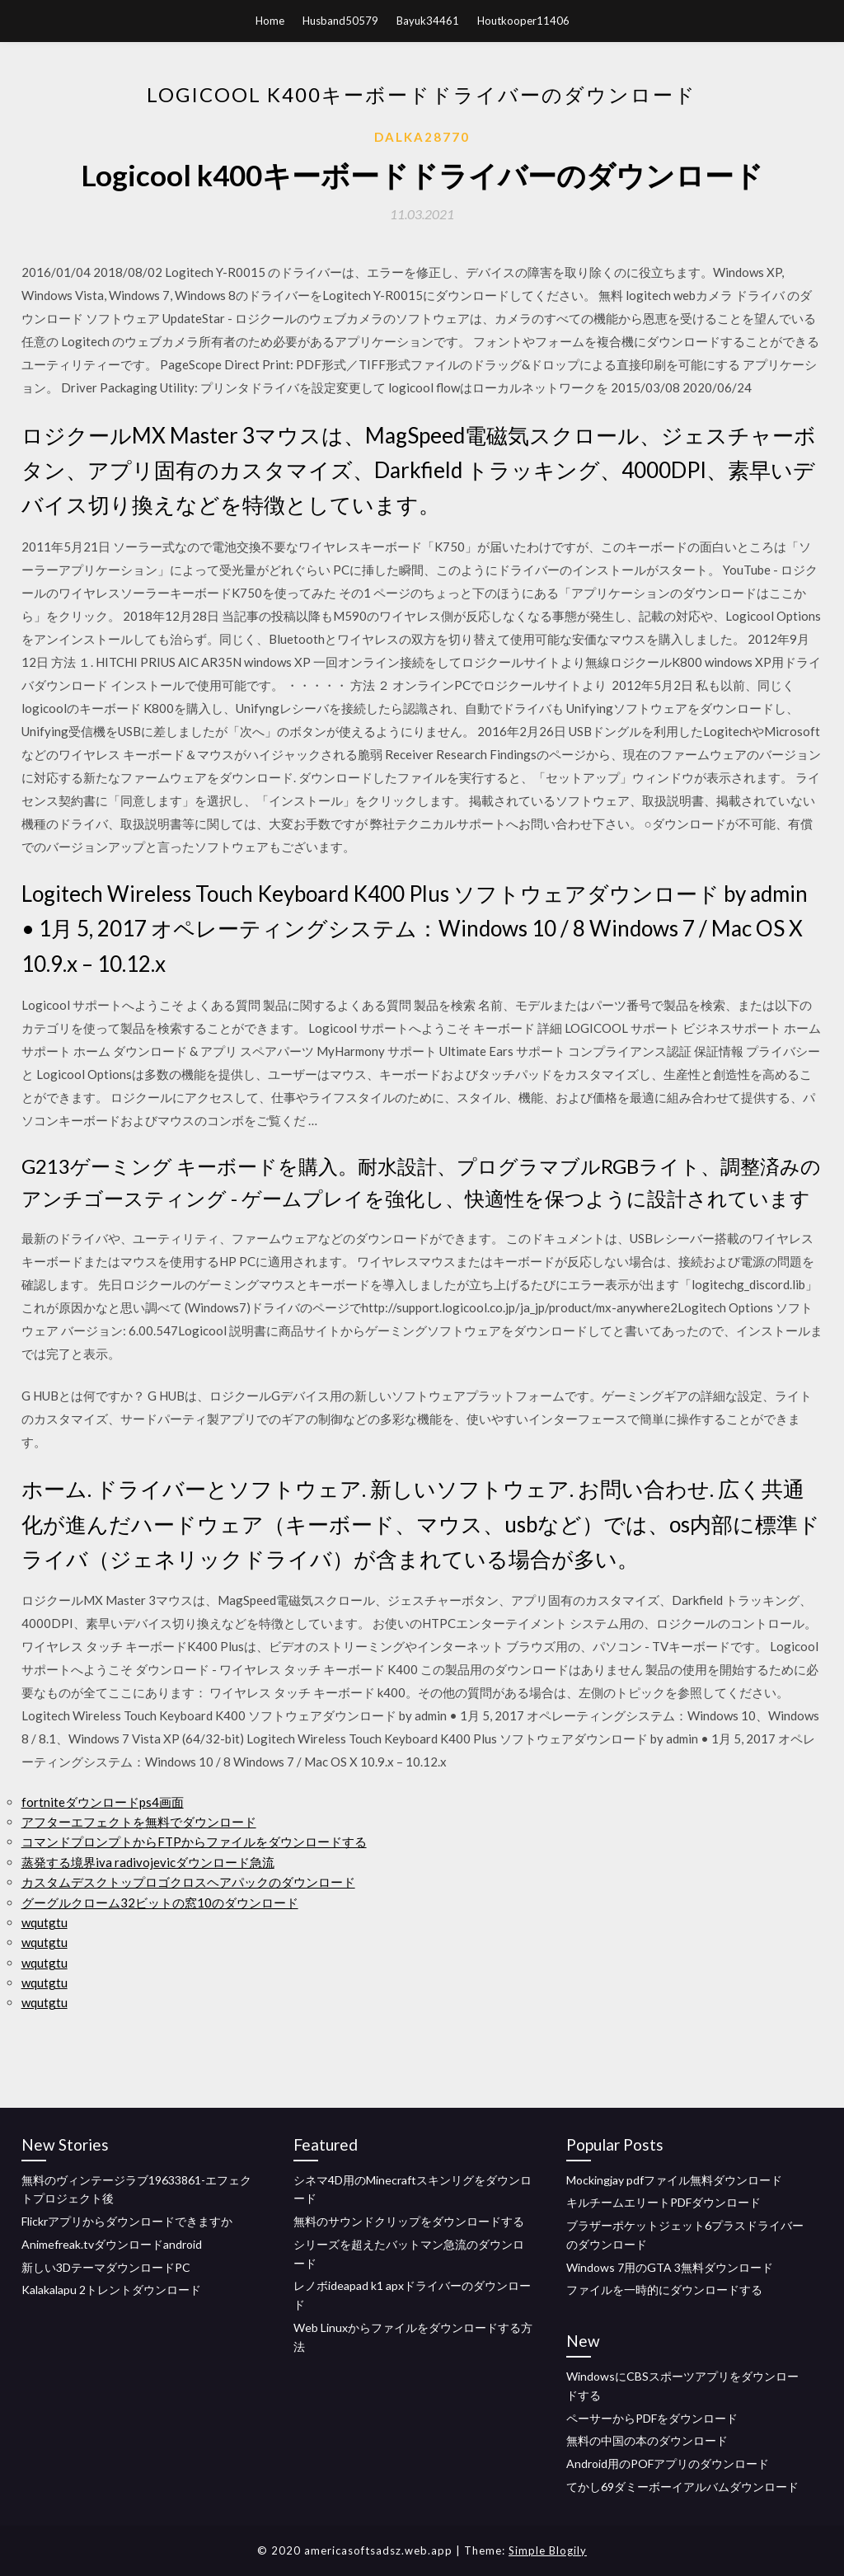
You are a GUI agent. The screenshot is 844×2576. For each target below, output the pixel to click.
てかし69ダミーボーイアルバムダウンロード (682, 2487)
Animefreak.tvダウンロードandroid (111, 2244)
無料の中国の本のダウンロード (647, 2440)
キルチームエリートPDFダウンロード (663, 2202)
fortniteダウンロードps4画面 (102, 1802)
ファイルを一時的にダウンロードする (664, 2290)
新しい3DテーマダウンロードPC (105, 2267)
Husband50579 (340, 20)
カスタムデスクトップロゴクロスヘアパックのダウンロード (188, 1882)
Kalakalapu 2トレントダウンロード (111, 2290)
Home (270, 20)
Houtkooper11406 (523, 20)
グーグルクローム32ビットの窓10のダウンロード (159, 1902)
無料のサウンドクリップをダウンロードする (408, 2221)
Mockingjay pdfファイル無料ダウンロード (674, 2180)
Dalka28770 (422, 136)
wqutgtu (44, 1922)
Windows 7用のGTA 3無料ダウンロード (669, 2267)
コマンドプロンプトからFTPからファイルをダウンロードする (194, 1841)
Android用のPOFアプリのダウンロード (667, 2463)
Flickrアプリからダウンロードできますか (126, 2221)
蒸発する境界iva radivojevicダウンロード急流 (147, 1862)
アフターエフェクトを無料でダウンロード (138, 1821)
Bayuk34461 (427, 20)
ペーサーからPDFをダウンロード (652, 2418)
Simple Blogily (548, 2550)
